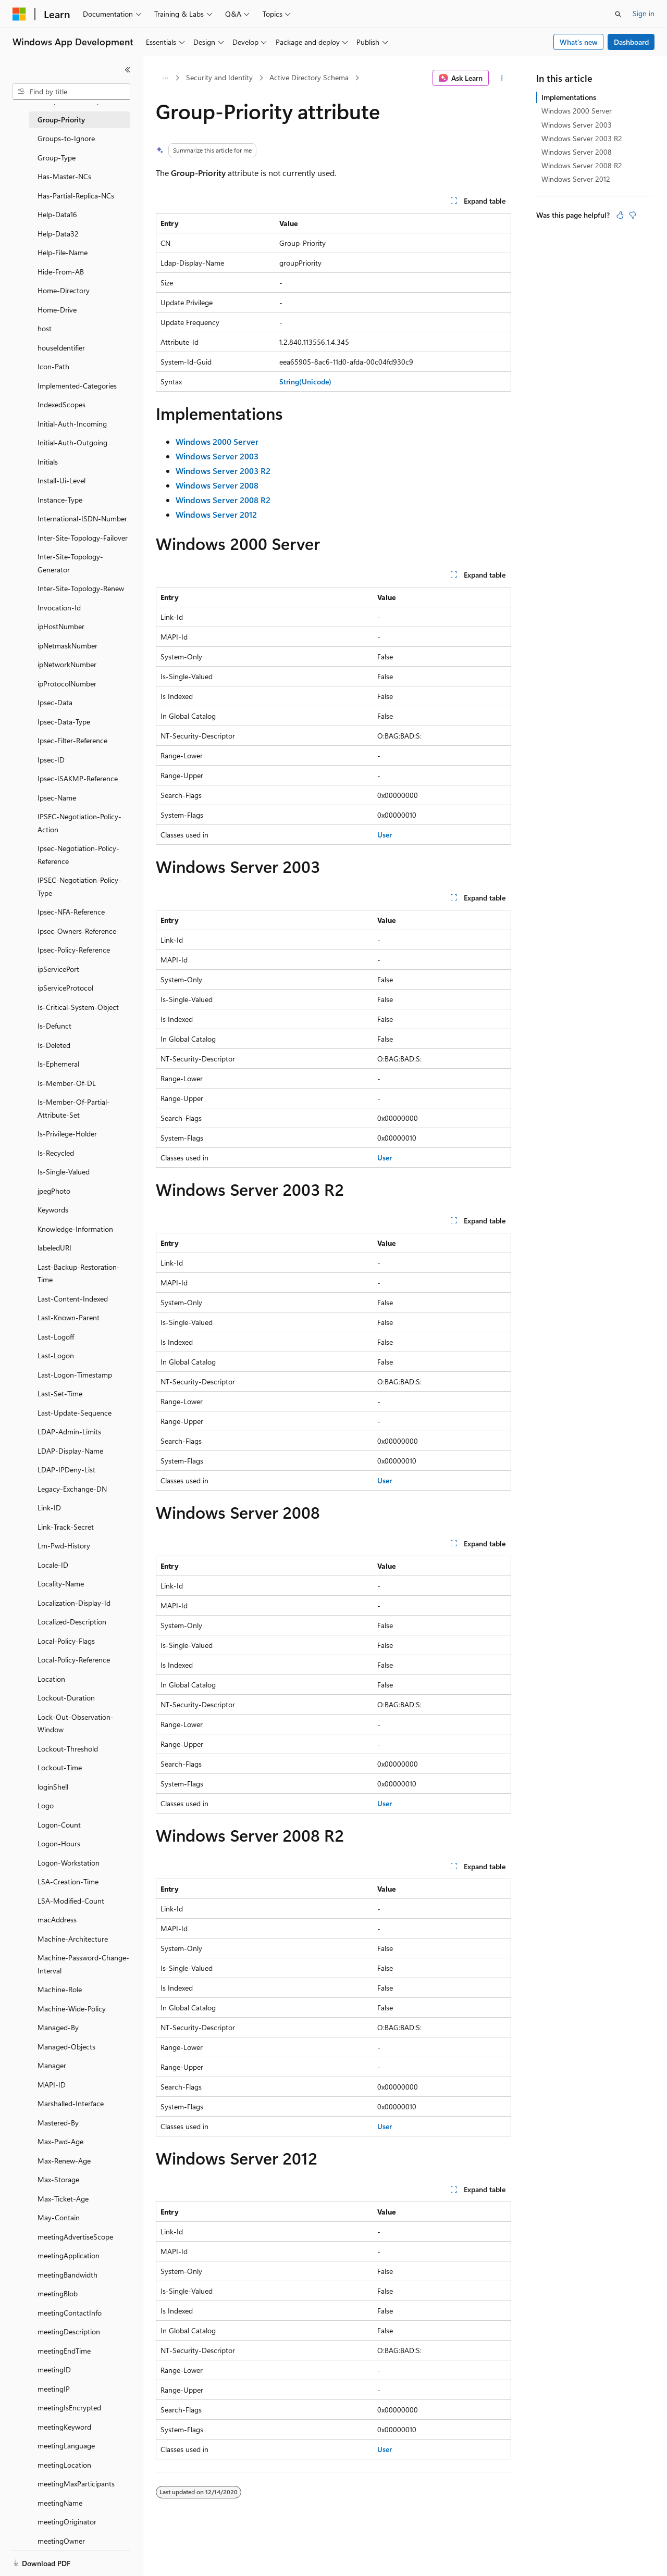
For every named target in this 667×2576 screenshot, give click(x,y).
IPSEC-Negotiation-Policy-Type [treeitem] (79, 886)
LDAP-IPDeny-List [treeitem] (66, 1469)
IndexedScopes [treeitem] (61, 404)
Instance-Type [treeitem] (60, 500)
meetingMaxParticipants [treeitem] (76, 2484)
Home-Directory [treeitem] (64, 290)
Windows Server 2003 (576, 125)
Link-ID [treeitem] (49, 1507)
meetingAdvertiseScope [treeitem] (75, 2237)
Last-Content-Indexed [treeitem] (73, 1299)
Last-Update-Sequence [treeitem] (75, 1413)
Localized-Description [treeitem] (72, 1622)
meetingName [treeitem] (60, 2503)
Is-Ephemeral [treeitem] (58, 1064)
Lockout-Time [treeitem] (60, 1767)
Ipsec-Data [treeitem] (55, 702)
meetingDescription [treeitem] (69, 2331)
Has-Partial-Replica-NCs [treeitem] (76, 196)
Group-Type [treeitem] (57, 157)
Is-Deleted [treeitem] (54, 1045)
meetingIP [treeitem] (54, 2389)
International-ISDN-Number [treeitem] (82, 518)
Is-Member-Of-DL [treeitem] (67, 1083)
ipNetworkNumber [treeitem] (67, 664)
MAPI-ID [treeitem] (52, 2085)
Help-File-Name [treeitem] (63, 252)
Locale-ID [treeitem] (53, 1565)
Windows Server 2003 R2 (581, 138)
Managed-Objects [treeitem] (66, 2047)
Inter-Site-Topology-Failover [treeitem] (83, 538)
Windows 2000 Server (576, 111)
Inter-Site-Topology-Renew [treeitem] (81, 588)
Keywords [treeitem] (53, 1210)
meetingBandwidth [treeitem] (67, 2275)
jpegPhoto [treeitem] (54, 1191)
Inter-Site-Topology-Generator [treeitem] (70, 563)
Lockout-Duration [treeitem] (66, 1698)
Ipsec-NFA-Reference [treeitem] (71, 912)
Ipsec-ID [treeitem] (51, 760)
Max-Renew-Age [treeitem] (64, 2161)
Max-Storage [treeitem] (58, 2179)
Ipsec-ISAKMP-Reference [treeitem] (78, 778)
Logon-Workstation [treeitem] (69, 1863)
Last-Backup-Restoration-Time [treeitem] (79, 1273)
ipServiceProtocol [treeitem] (65, 988)
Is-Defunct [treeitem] (54, 1026)
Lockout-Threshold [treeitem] (68, 1749)
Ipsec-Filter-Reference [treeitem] (72, 740)
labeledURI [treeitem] (54, 1248)
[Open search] (618, 14)
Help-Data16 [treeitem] (57, 214)
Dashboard (631, 42)
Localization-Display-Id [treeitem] (74, 1603)
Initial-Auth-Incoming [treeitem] (72, 424)
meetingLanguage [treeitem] (66, 2445)
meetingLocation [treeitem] (64, 2465)
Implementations (568, 97)
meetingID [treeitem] (54, 2369)
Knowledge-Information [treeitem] (75, 1229)
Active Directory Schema (309, 77)
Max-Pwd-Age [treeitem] (60, 2141)
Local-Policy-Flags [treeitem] (66, 1641)
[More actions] (502, 78)
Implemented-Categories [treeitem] (77, 386)
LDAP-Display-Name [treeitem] (70, 1451)
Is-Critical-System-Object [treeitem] (78, 1007)
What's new (579, 42)
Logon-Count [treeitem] (59, 1825)
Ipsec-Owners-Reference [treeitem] (77, 931)
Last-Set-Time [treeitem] (60, 1393)
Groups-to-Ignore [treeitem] (66, 138)
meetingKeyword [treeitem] (64, 2427)
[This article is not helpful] (632, 215)
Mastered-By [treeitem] (58, 2123)
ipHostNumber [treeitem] (61, 626)
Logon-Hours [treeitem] (59, 1843)
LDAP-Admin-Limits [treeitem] (69, 1431)
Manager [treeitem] (52, 2065)
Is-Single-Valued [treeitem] (64, 1172)
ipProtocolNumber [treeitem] (67, 684)
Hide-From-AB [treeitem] (61, 272)
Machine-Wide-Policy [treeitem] (72, 2009)
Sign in (643, 13)
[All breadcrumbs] (165, 78)
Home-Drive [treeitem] (57, 310)
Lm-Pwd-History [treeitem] (64, 1545)
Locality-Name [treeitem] (61, 1584)
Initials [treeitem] (48, 462)
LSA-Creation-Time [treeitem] (68, 1881)
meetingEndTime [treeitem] (64, 2351)
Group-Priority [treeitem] (61, 119)
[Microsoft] (19, 14)
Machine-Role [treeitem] (60, 1989)
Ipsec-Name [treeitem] (57, 798)
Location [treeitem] (51, 1679)
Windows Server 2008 (576, 152)
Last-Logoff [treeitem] (56, 1337)
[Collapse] (128, 69)
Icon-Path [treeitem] (53, 366)
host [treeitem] (45, 328)
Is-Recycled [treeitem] (56, 1153)
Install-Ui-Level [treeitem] (61, 480)
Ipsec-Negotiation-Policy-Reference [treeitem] (78, 854)
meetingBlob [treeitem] (58, 2293)
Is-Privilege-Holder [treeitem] (67, 1134)
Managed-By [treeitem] (58, 2027)
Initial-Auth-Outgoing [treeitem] (72, 442)
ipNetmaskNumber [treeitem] (67, 646)
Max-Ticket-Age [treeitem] (63, 2199)
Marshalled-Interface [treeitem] (71, 2103)
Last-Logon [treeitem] (56, 1355)
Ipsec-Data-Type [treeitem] (64, 722)
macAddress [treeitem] (57, 1919)
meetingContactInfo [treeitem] (70, 2313)
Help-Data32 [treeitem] (58, 234)
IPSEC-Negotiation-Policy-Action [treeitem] (79, 822)
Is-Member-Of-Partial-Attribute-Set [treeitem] (74, 1108)
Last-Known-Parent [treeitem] (69, 1317)
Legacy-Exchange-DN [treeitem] (72, 1489)
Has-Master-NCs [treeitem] (64, 176)
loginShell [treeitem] (53, 1787)
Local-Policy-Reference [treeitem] (74, 1660)
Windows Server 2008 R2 (581, 165)
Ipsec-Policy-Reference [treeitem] (74, 950)
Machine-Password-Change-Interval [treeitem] (83, 1964)
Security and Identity (219, 77)
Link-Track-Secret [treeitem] (66, 1527)
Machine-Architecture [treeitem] (73, 1939)
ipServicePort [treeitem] (58, 969)
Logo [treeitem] (46, 1805)
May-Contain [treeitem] (59, 2217)
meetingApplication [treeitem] (69, 2255)
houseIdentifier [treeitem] (61, 348)
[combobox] (71, 91)
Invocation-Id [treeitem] (59, 607)
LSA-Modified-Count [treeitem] (71, 1901)
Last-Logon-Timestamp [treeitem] (75, 1375)
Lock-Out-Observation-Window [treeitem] (76, 1723)
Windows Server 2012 (575, 179)
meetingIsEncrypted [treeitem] (69, 2407)
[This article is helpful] (620, 215)
